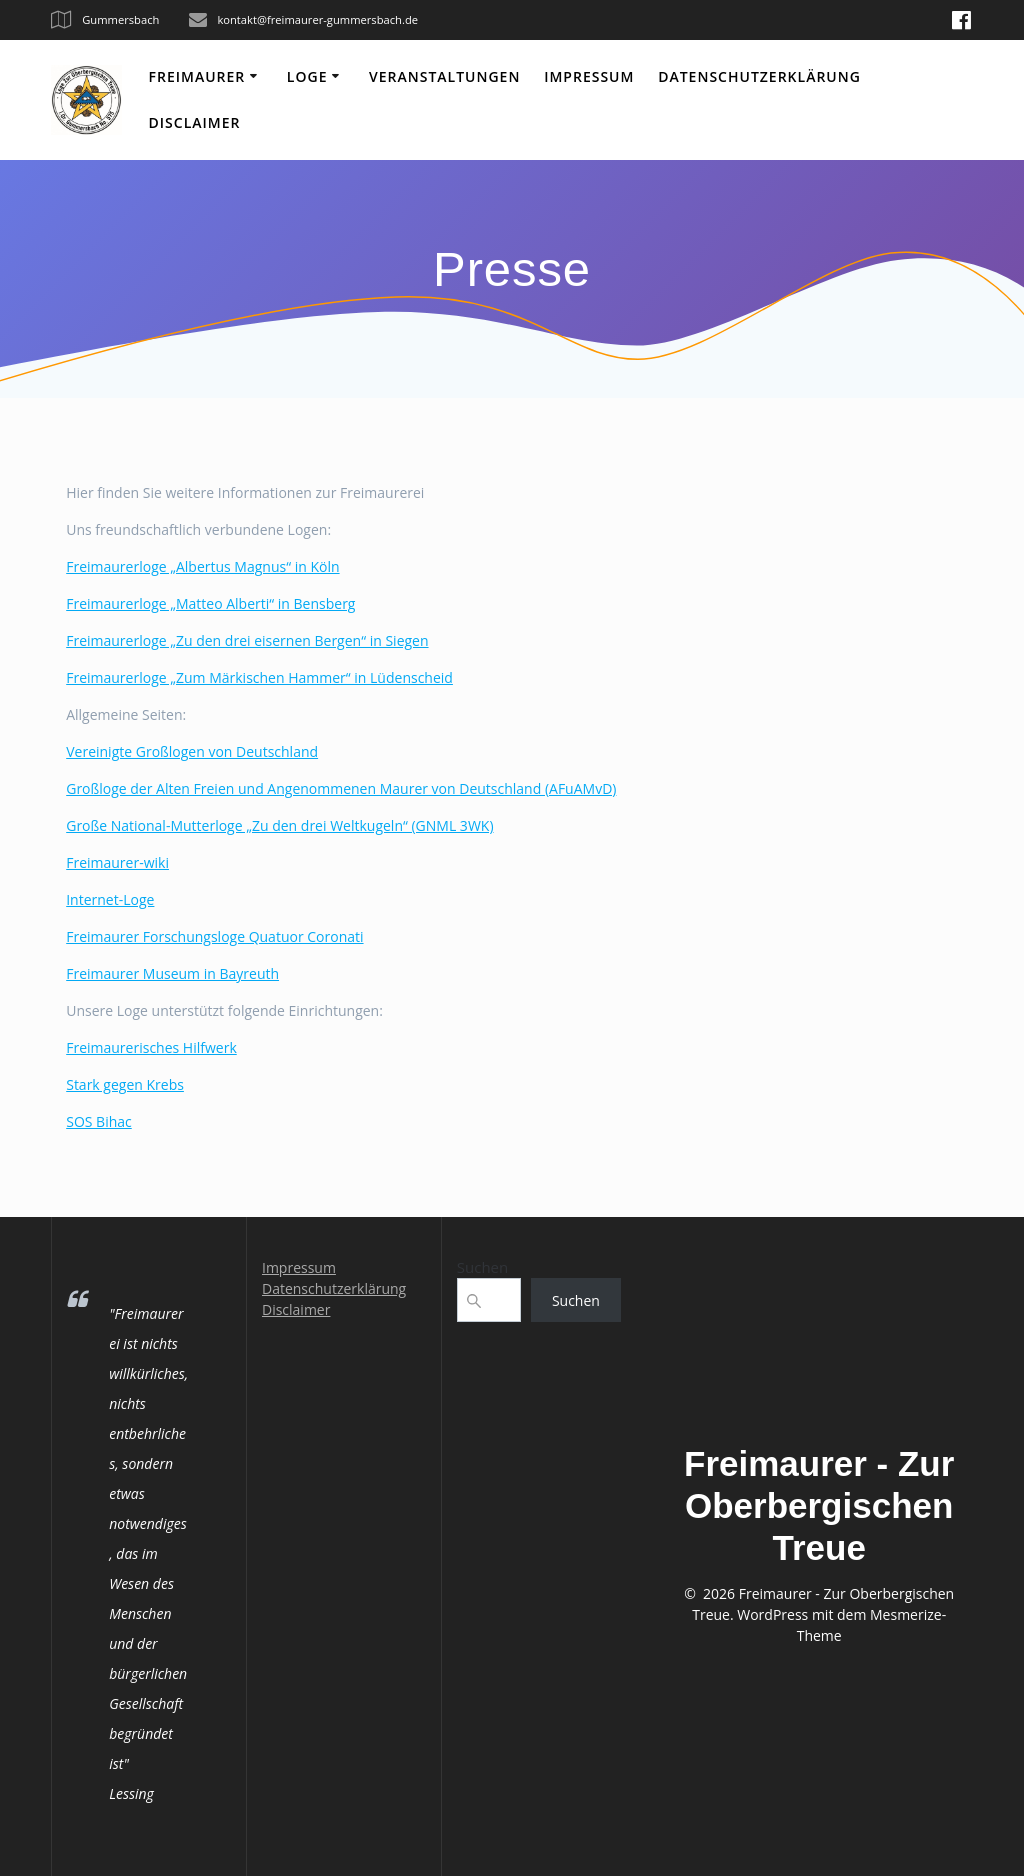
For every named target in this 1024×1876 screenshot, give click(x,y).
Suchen (482, 1267)
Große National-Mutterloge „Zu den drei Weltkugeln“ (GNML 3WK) (279, 825)
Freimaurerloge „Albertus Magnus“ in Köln (202, 566)
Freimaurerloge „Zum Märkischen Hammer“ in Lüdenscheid (259, 677)
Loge (307, 76)
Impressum (589, 76)
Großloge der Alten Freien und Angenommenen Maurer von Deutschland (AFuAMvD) (341, 788)
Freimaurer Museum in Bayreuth (172, 973)
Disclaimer (195, 122)
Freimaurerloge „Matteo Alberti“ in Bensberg (210, 603)
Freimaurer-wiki (117, 862)
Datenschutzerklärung (759, 76)
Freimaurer (197, 76)
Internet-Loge (110, 899)
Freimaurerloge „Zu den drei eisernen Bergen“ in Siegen (247, 640)
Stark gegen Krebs (125, 1084)
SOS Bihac (99, 1121)
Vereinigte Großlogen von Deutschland (192, 751)
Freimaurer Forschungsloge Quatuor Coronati (214, 936)
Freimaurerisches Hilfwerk (151, 1047)
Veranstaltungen (444, 76)
